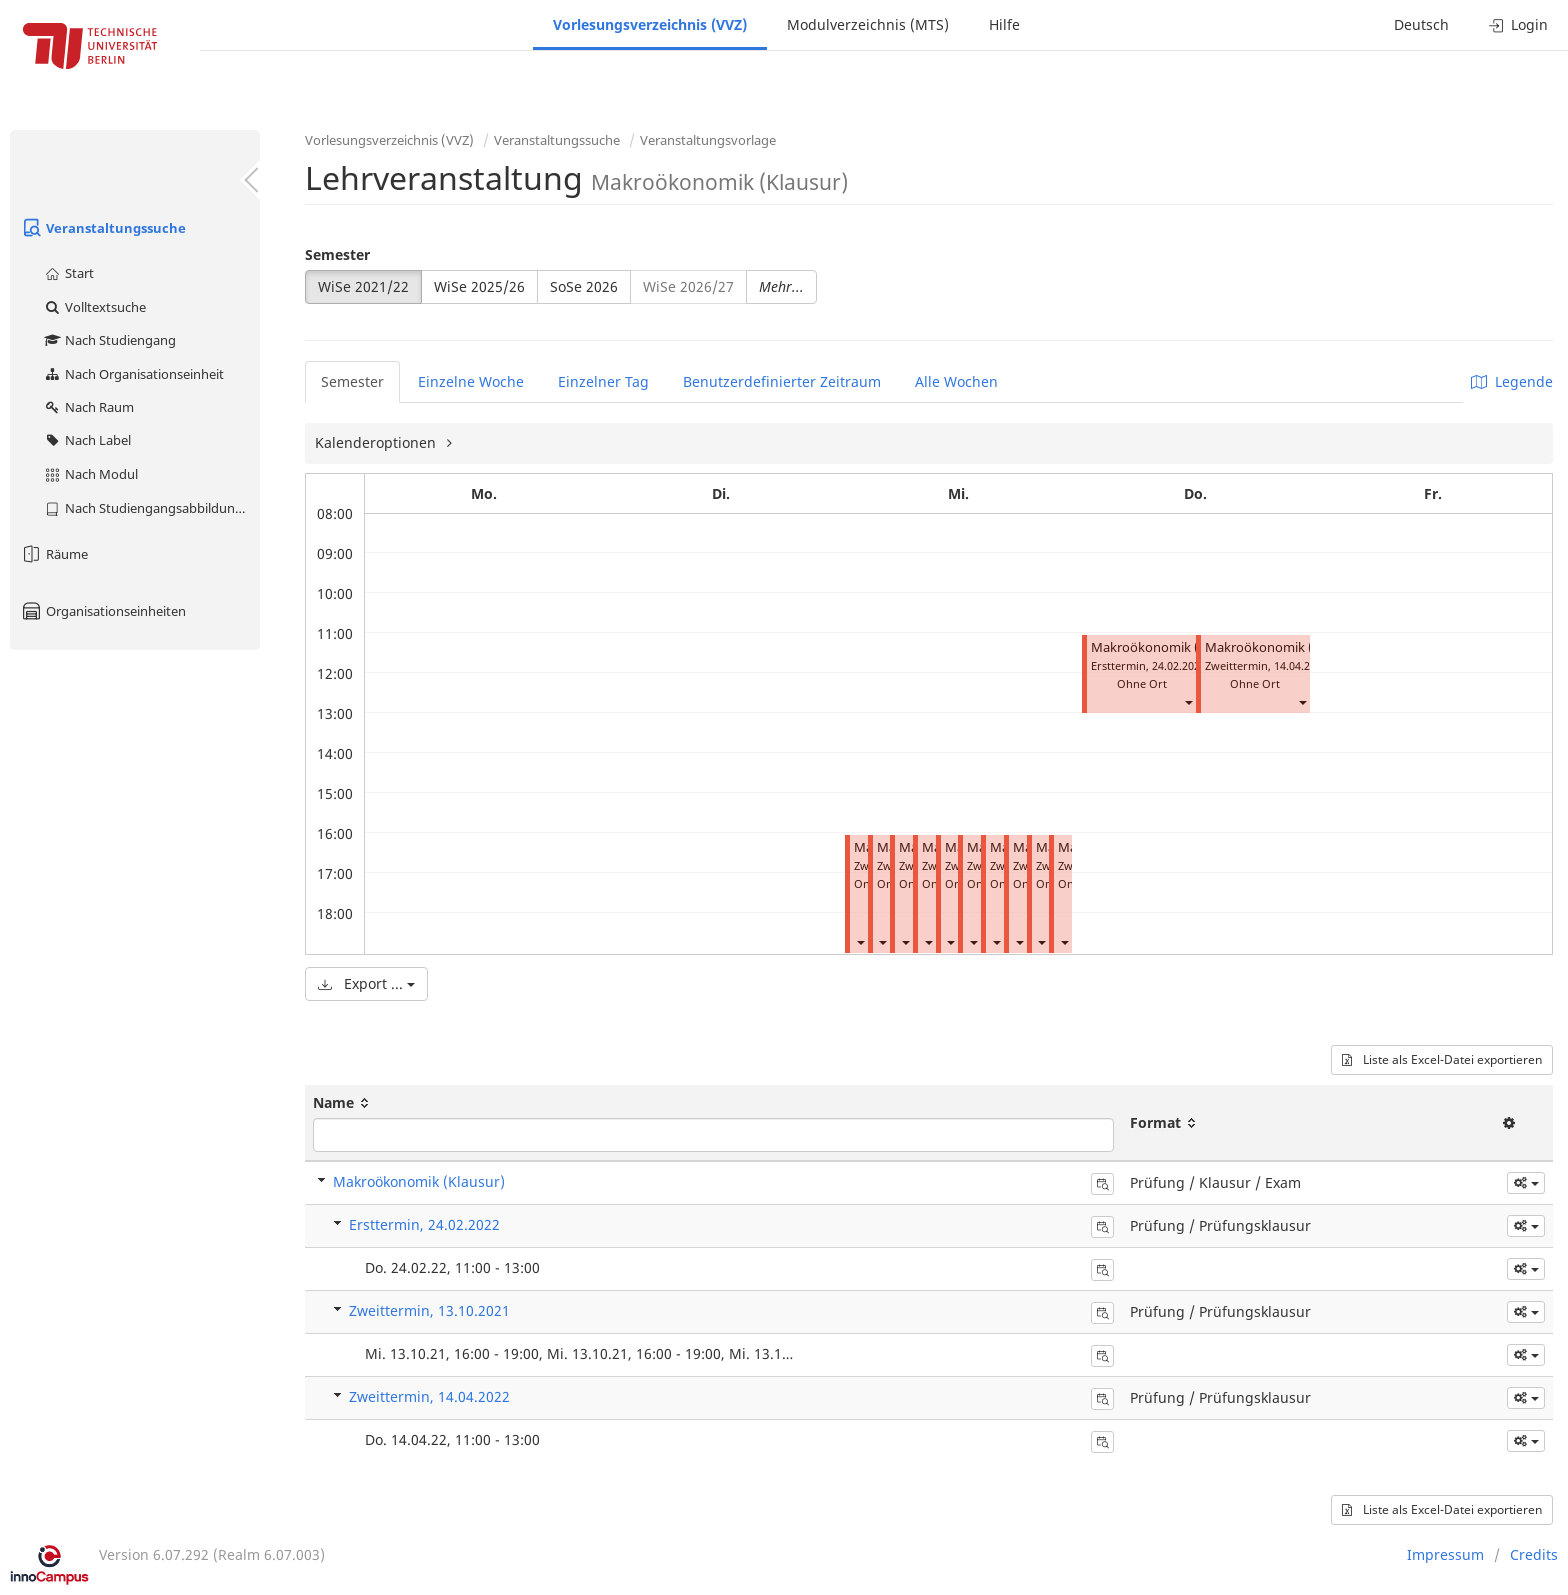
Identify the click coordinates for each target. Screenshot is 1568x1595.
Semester (337, 254)
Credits (1534, 1554)
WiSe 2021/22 (363, 286)
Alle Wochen (956, 381)
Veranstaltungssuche (103, 228)
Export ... (366, 983)
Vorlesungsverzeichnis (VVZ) (650, 24)
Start (68, 273)
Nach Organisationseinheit (133, 374)
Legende (1512, 381)
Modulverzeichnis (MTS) (868, 24)
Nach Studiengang (109, 340)
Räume (54, 554)
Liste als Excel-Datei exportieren (1442, 1059)
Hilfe (1004, 24)
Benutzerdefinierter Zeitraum (782, 381)
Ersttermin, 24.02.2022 (424, 1224)
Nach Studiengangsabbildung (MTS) (151, 508)
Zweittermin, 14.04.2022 (429, 1396)
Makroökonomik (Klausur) (1170, 647)
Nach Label (87, 440)
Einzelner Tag (603, 381)
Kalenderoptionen (377, 442)
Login (1518, 24)
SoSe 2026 (584, 286)
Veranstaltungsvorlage (708, 140)
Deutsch (1421, 24)
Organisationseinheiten (103, 611)
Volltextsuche (94, 307)
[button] (860, 941)
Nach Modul (90, 474)
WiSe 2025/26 (479, 286)
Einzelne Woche (471, 381)
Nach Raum (88, 407)
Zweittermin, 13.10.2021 (429, 1310)
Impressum (1445, 1554)
